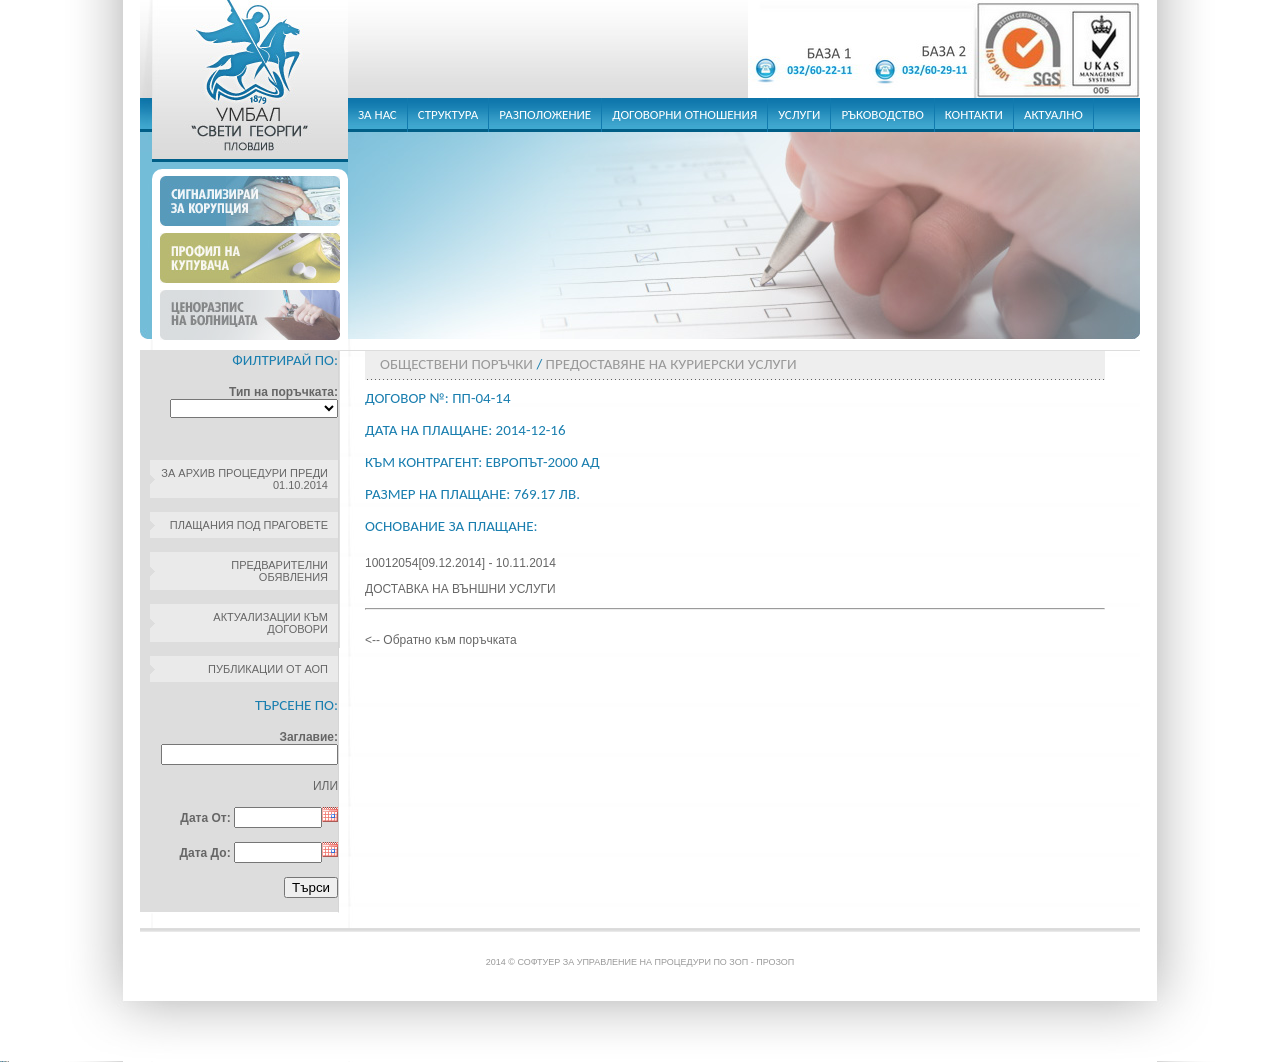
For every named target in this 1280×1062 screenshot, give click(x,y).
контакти (974, 114)
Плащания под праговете (249, 525)
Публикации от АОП (268, 669)
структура (448, 114)
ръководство (882, 114)
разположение (545, 114)
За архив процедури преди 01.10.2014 (244, 479)
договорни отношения (684, 114)
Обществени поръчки (456, 364)
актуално (1053, 114)
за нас (377, 114)
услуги (799, 114)
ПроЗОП (775, 962)
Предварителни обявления (279, 571)
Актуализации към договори (270, 623)
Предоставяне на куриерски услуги (671, 364)
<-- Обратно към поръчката (441, 640)
